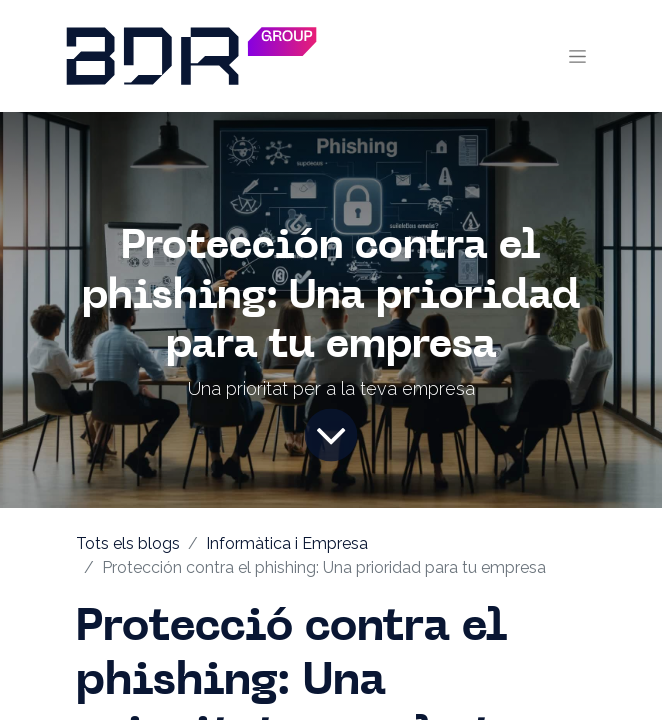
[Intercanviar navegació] (577, 56)
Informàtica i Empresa (287, 543)
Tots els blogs (128, 543)
